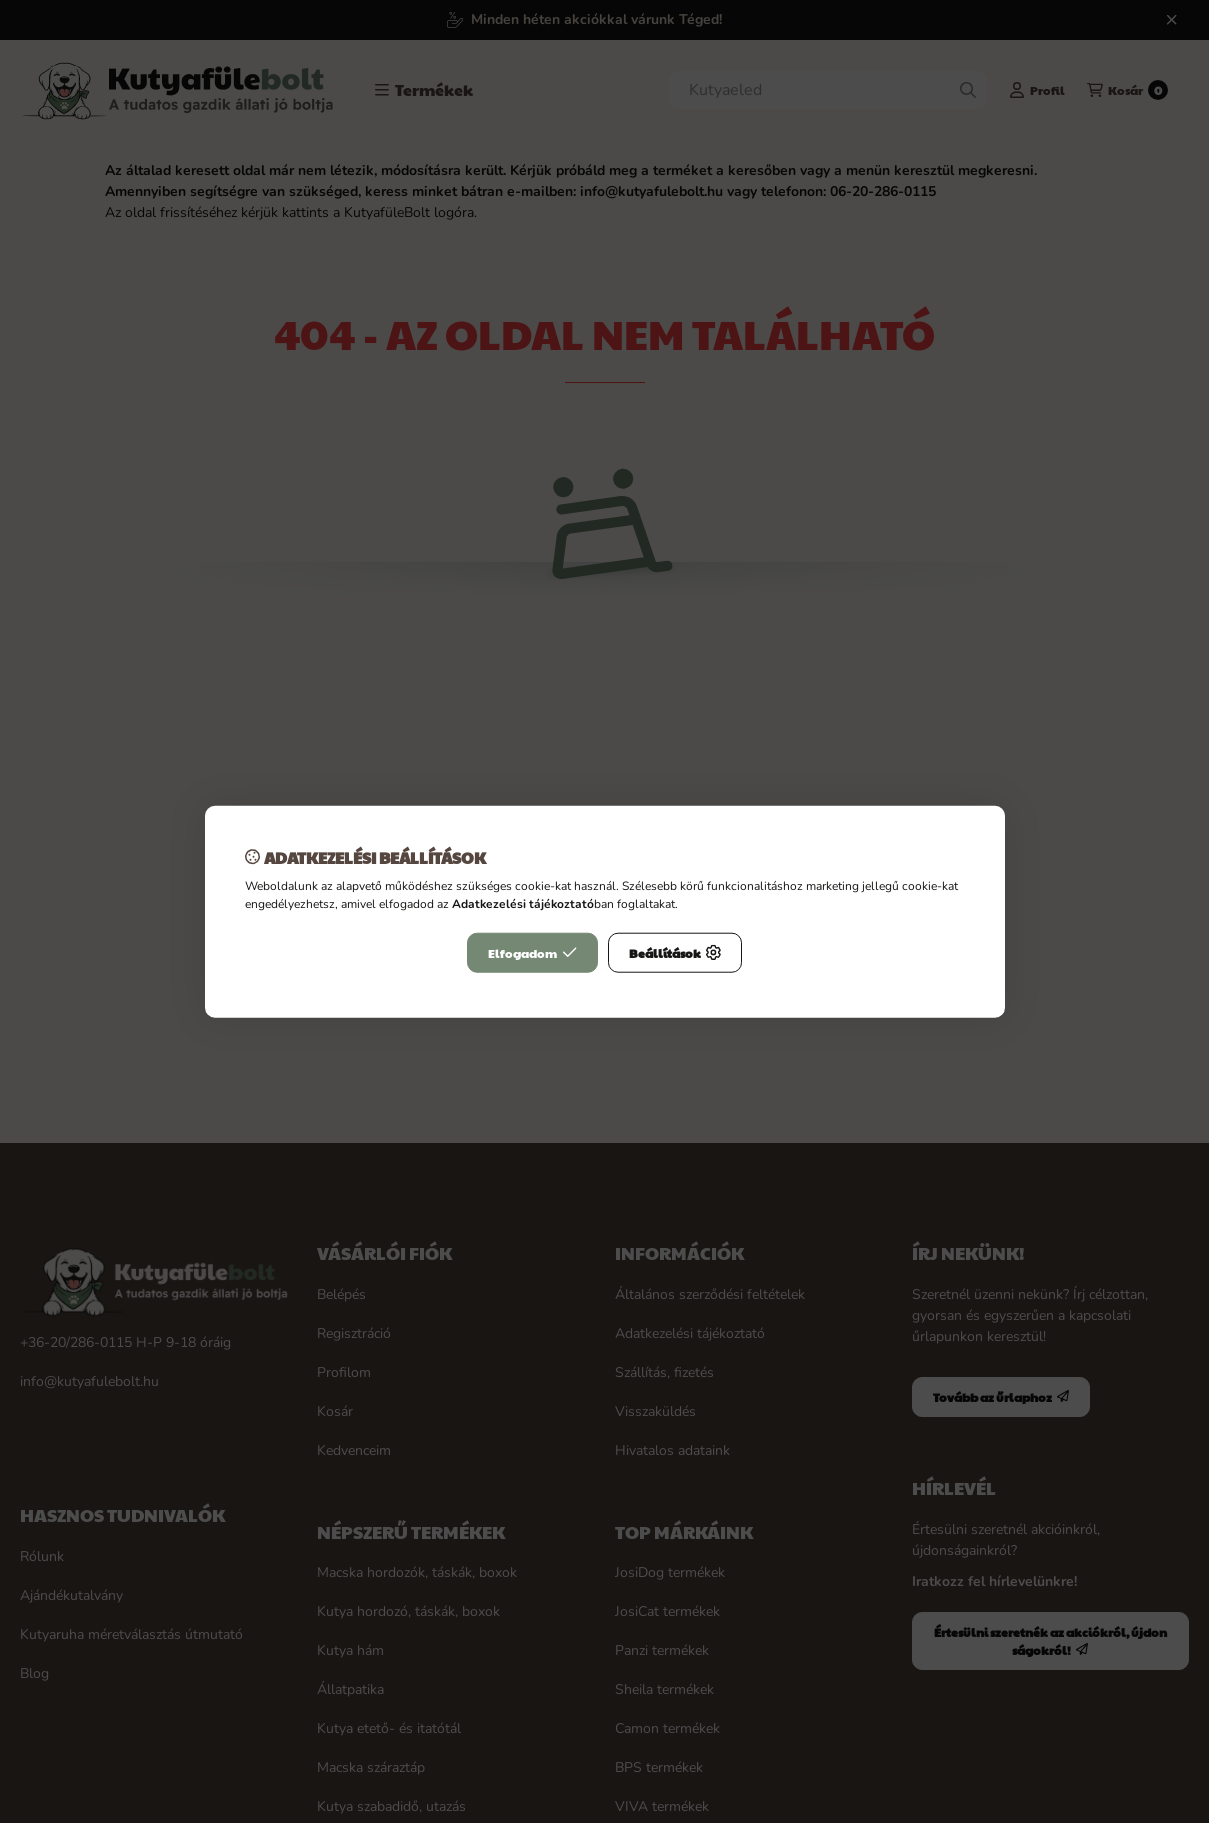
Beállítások (675, 953)
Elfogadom (532, 953)
